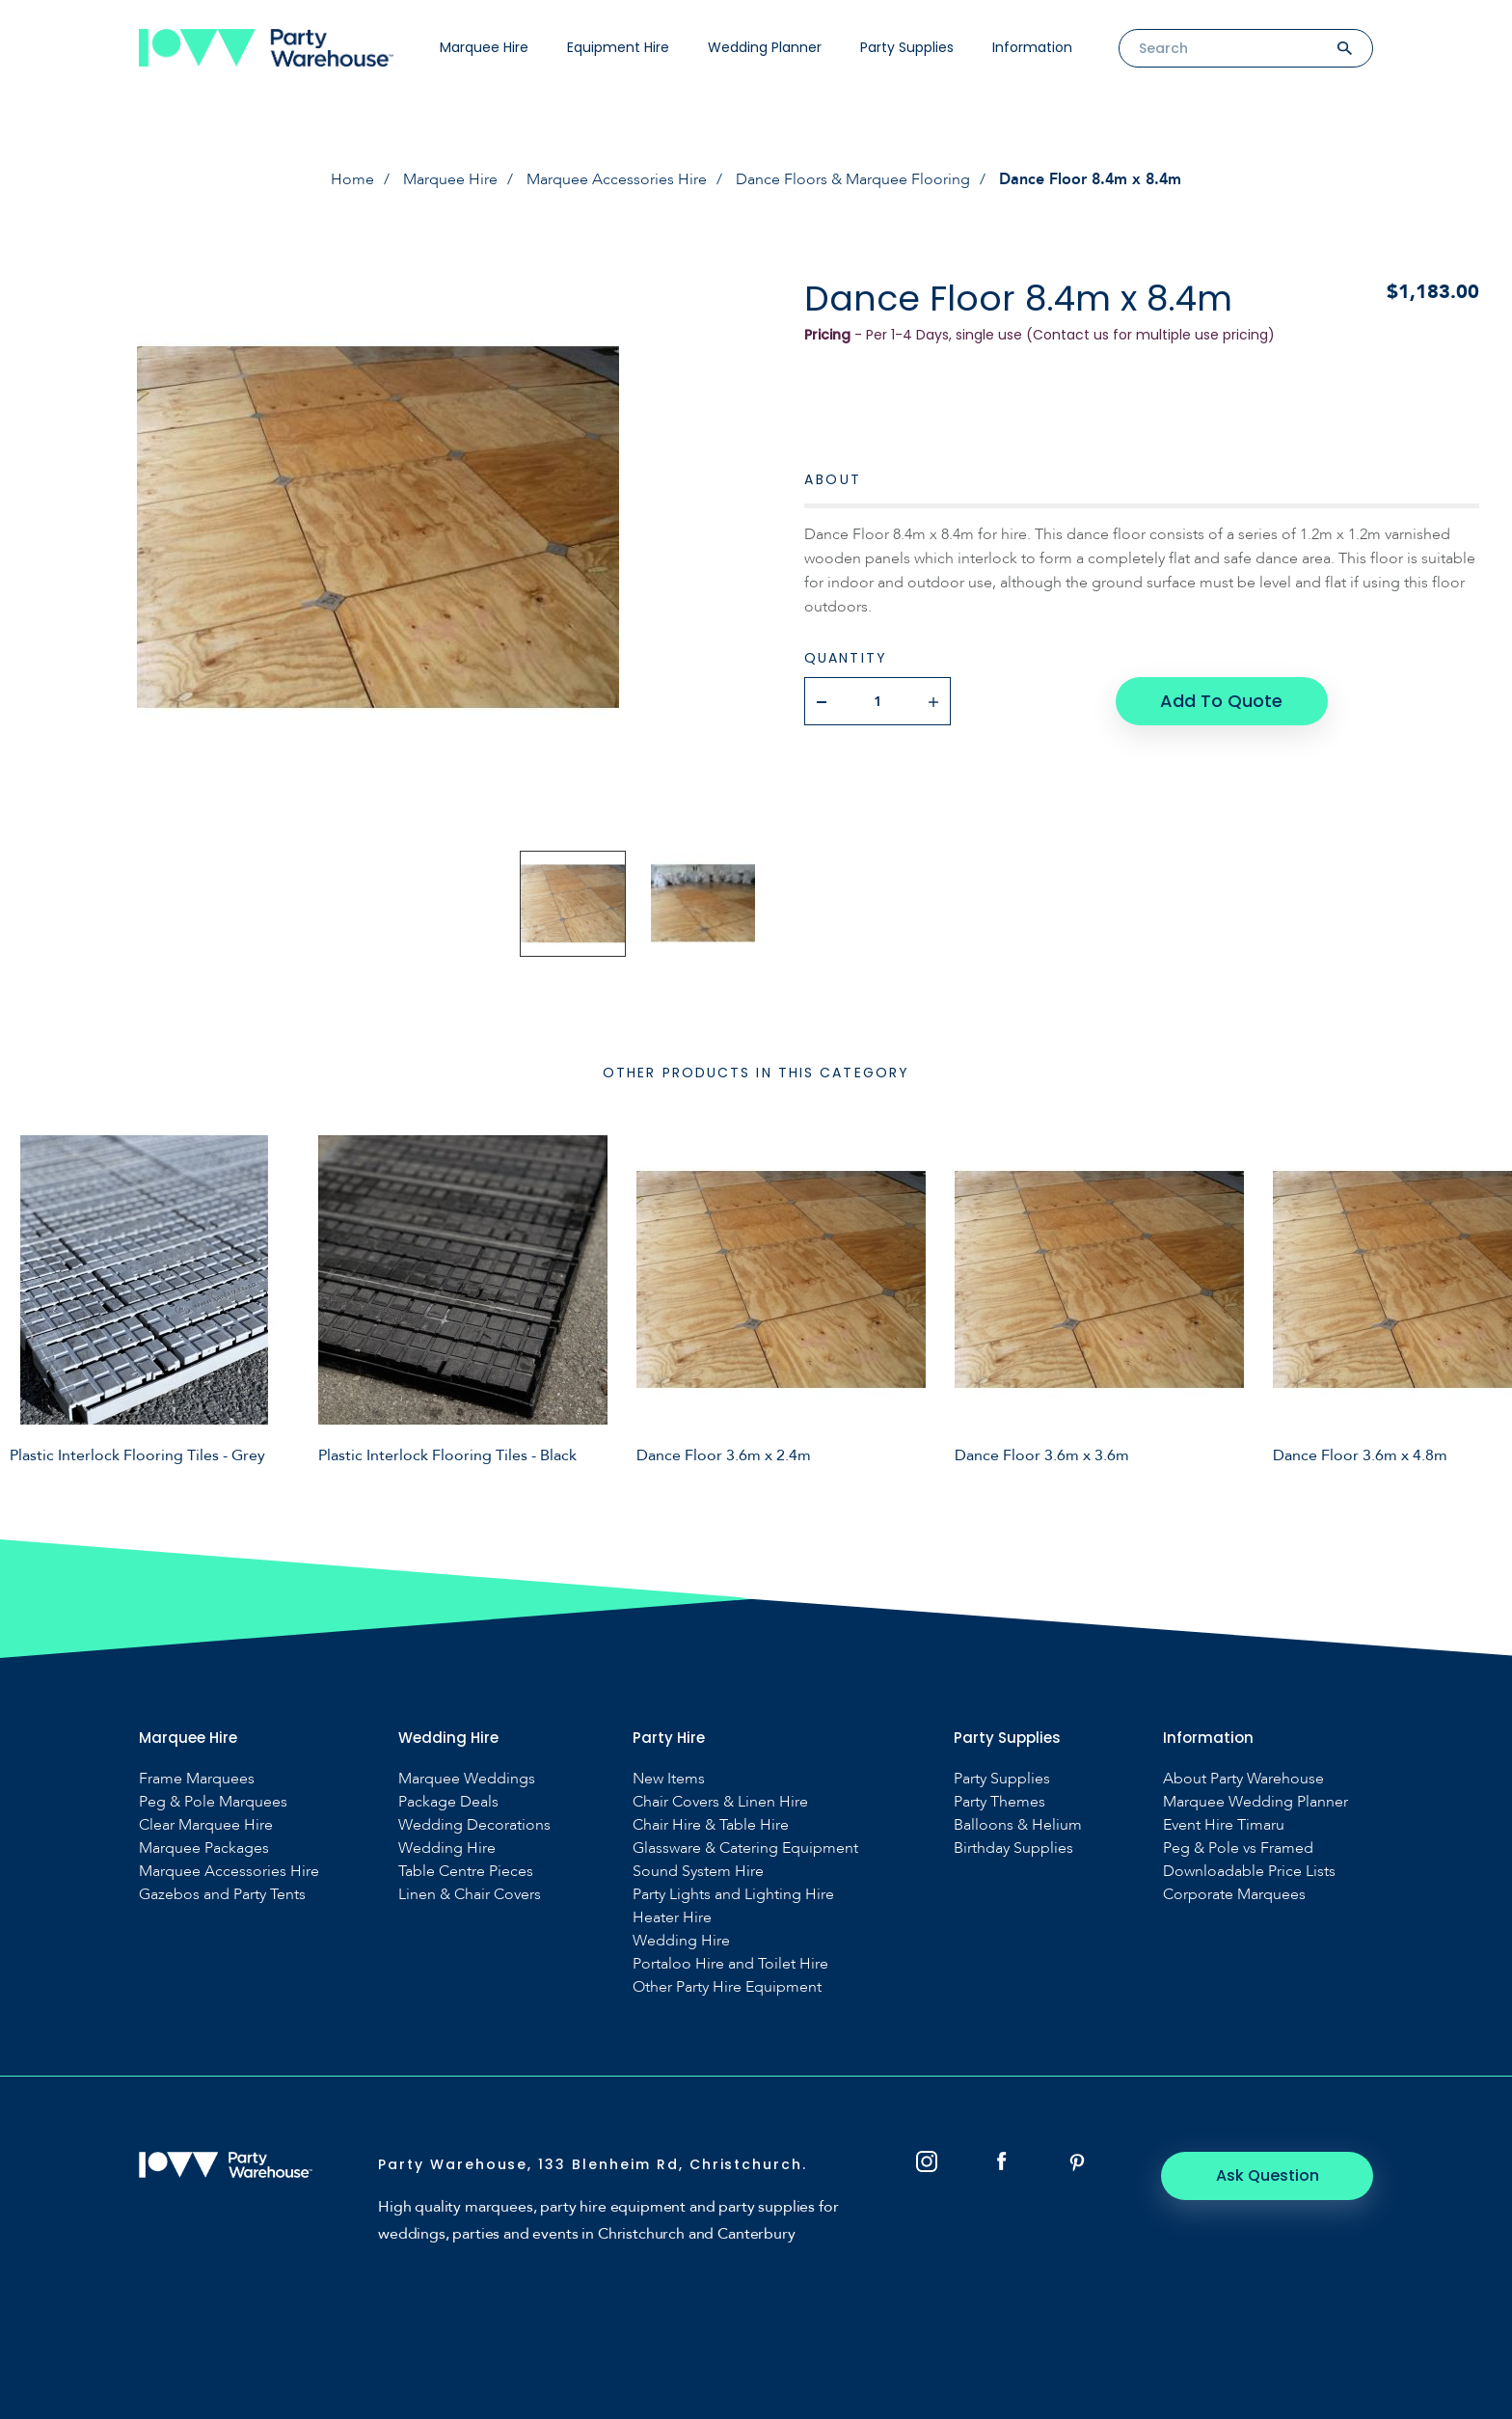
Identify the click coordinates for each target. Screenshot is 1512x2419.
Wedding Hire (447, 1848)
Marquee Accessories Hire (616, 179)
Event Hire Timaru (1223, 1825)
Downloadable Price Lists (1249, 1871)
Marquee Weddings (466, 1779)
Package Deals (448, 1802)
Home (352, 179)
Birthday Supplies (1013, 1848)
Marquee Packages (204, 1848)
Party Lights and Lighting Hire (733, 1895)
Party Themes (999, 1802)
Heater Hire (672, 1918)
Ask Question (1267, 2175)
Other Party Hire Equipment (727, 1987)
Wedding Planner (765, 47)
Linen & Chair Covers (469, 1895)
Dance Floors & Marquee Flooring (853, 179)
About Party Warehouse (1243, 1779)
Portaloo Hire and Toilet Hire (730, 1964)
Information (1032, 47)
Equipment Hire (618, 47)
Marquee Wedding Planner (1255, 1802)
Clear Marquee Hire (206, 1825)
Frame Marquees (197, 1779)
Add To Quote (1221, 701)
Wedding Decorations (474, 1825)
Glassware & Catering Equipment (745, 1848)
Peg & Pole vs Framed (1238, 1848)
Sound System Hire (698, 1871)
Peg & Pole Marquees (213, 1802)
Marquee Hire (484, 47)
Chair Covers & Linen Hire (720, 1802)
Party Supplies (907, 47)
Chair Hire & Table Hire (711, 1825)
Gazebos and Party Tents (222, 1895)
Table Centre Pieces (465, 1871)
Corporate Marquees (1234, 1895)
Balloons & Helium (1018, 1825)
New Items (669, 1779)
